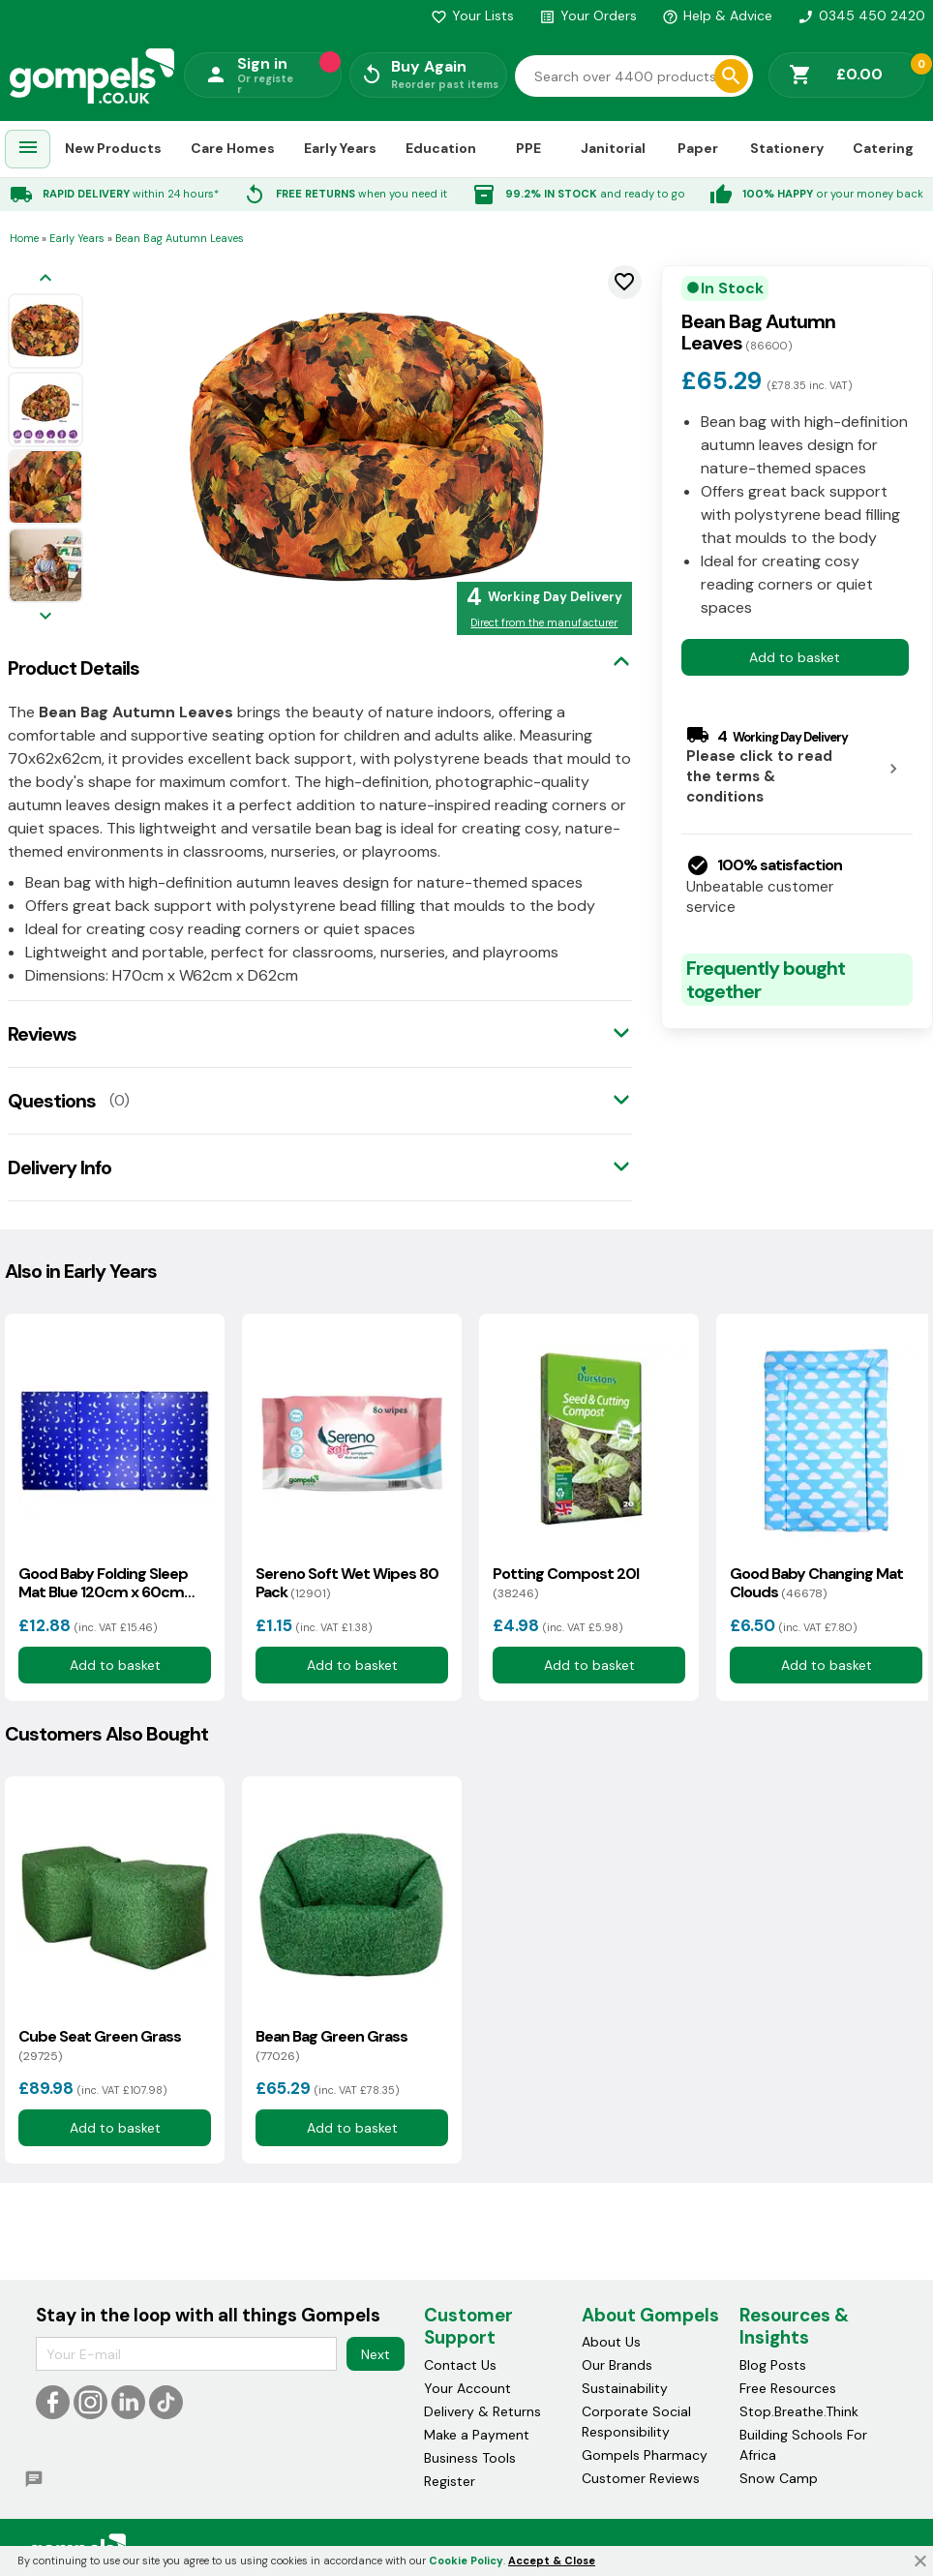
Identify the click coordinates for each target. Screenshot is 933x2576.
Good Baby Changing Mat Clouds (816, 1582)
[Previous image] (45, 279)
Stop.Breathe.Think (798, 2411)
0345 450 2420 (861, 15)
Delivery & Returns (482, 2411)
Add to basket (794, 657)
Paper (697, 148)
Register (449, 2481)
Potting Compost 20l (566, 1582)
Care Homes (233, 148)
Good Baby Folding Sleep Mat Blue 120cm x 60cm (103, 1582)
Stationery (787, 148)
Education (441, 148)
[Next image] (45, 617)
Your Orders (588, 15)
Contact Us (460, 2365)
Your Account (467, 2388)
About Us (611, 2341)
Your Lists (472, 15)
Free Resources (787, 2388)
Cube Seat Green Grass (99, 2045)
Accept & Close (551, 2560)
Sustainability (625, 2388)
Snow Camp (778, 2478)
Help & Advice (717, 15)
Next (375, 2354)
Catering (883, 148)
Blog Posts (772, 2365)
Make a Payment (476, 2434)
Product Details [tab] (73, 668)
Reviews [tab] (42, 1033)
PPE (528, 148)
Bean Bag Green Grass (331, 2045)
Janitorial (613, 148)
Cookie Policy (466, 2560)
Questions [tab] (52, 1100)
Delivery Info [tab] (59, 1167)
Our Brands (617, 2365)
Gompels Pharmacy (644, 2455)
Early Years (340, 148)
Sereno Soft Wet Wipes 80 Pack (347, 1582)
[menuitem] (28, 149)
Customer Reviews (641, 2478)
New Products (113, 148)
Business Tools (470, 2458)
